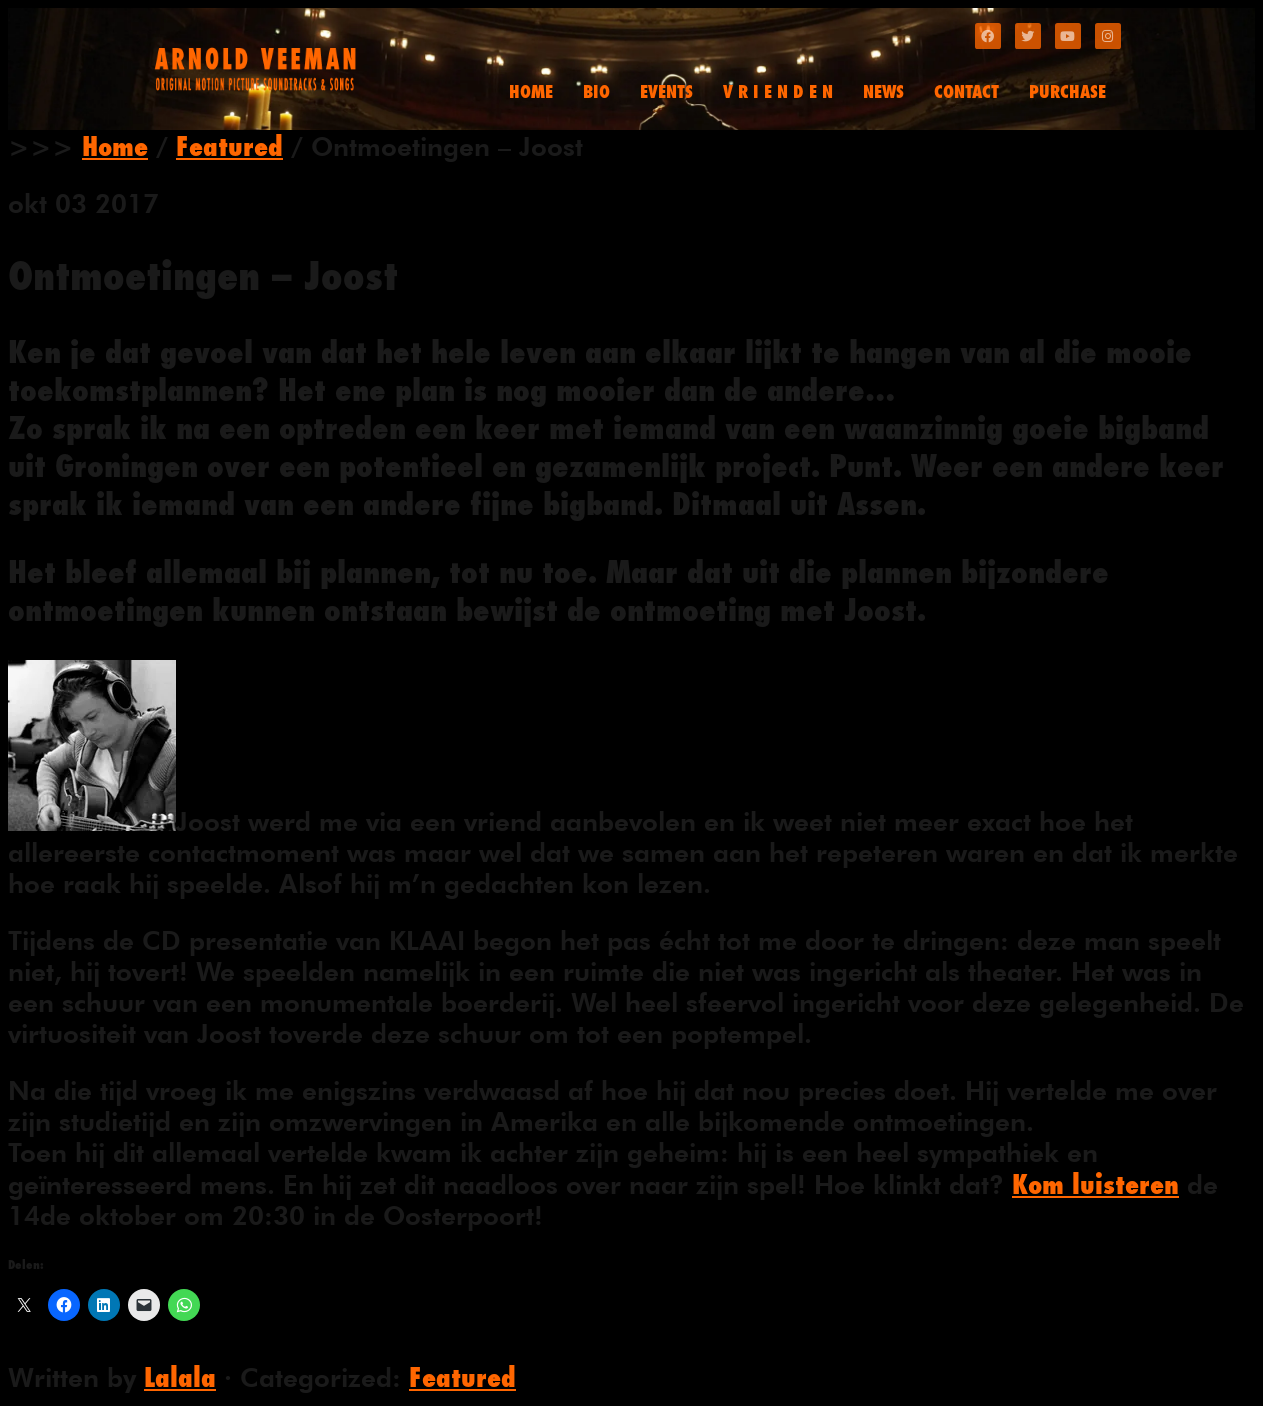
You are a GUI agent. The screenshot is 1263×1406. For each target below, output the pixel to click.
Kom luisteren (1095, 1184)
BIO (596, 91)
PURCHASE (1067, 91)
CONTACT (966, 91)
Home (115, 146)
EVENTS (666, 91)
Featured (229, 146)
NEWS (883, 91)
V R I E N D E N (778, 91)
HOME (531, 91)
